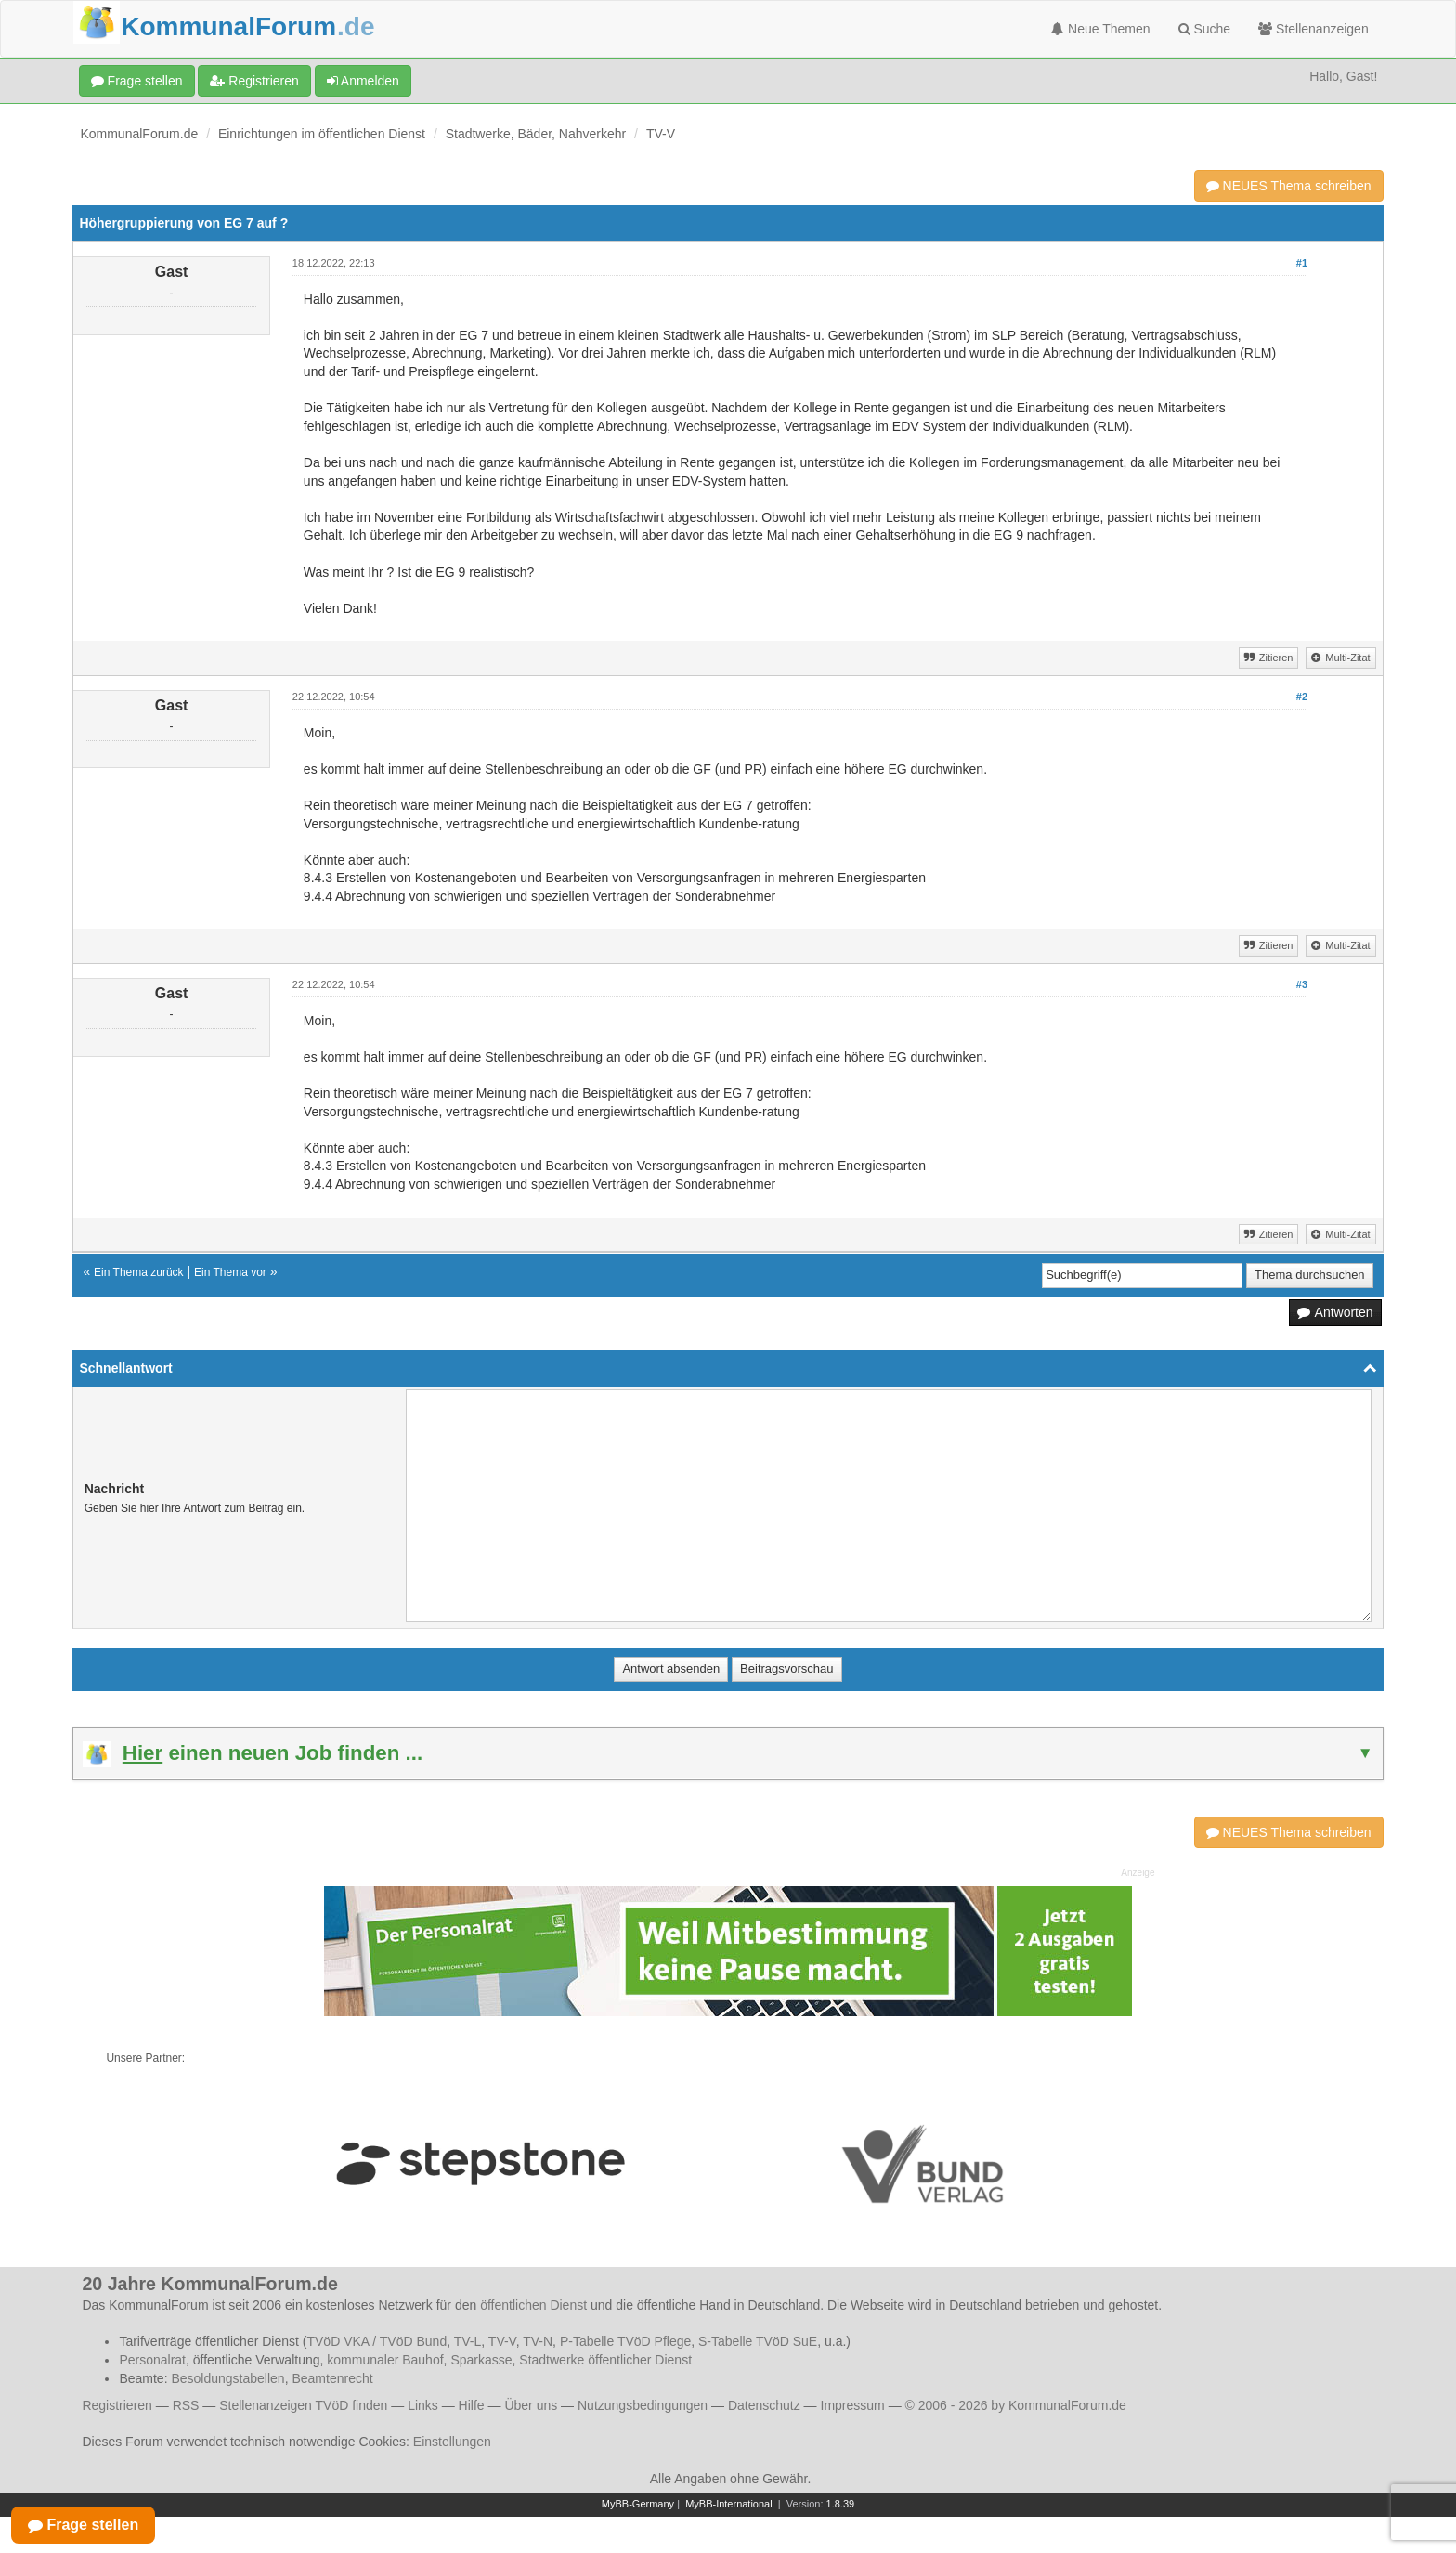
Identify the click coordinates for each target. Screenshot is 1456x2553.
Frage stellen (137, 80)
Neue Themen (1100, 28)
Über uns (530, 2405)
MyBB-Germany (638, 2503)
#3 (1301, 984)
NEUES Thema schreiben (1289, 185)
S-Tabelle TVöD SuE (757, 2341)
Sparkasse (481, 2359)
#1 (1301, 262)
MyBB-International (729, 2503)
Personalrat (152, 2359)
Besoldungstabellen (227, 2378)
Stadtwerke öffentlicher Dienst (605, 2359)
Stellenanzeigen (1313, 28)
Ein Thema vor (230, 1272)
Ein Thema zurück (139, 1272)
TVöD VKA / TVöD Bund (376, 2341)
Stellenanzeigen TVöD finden (303, 2405)
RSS (186, 2405)
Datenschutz (764, 2405)
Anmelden (363, 80)
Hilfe (472, 2405)
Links (423, 2405)
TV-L (468, 2341)
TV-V (660, 133)
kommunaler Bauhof (385, 2359)
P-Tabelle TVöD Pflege (625, 2341)
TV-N (537, 2341)
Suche (1204, 28)
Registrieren (254, 80)
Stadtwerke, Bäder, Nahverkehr (536, 133)
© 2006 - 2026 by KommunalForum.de (1015, 2405)
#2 (1301, 696)
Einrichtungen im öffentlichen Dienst (321, 133)
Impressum (853, 2405)
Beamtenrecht (332, 2378)
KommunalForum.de (139, 133)
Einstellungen (452, 2441)
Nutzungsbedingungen (643, 2405)
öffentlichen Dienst (533, 2305)
